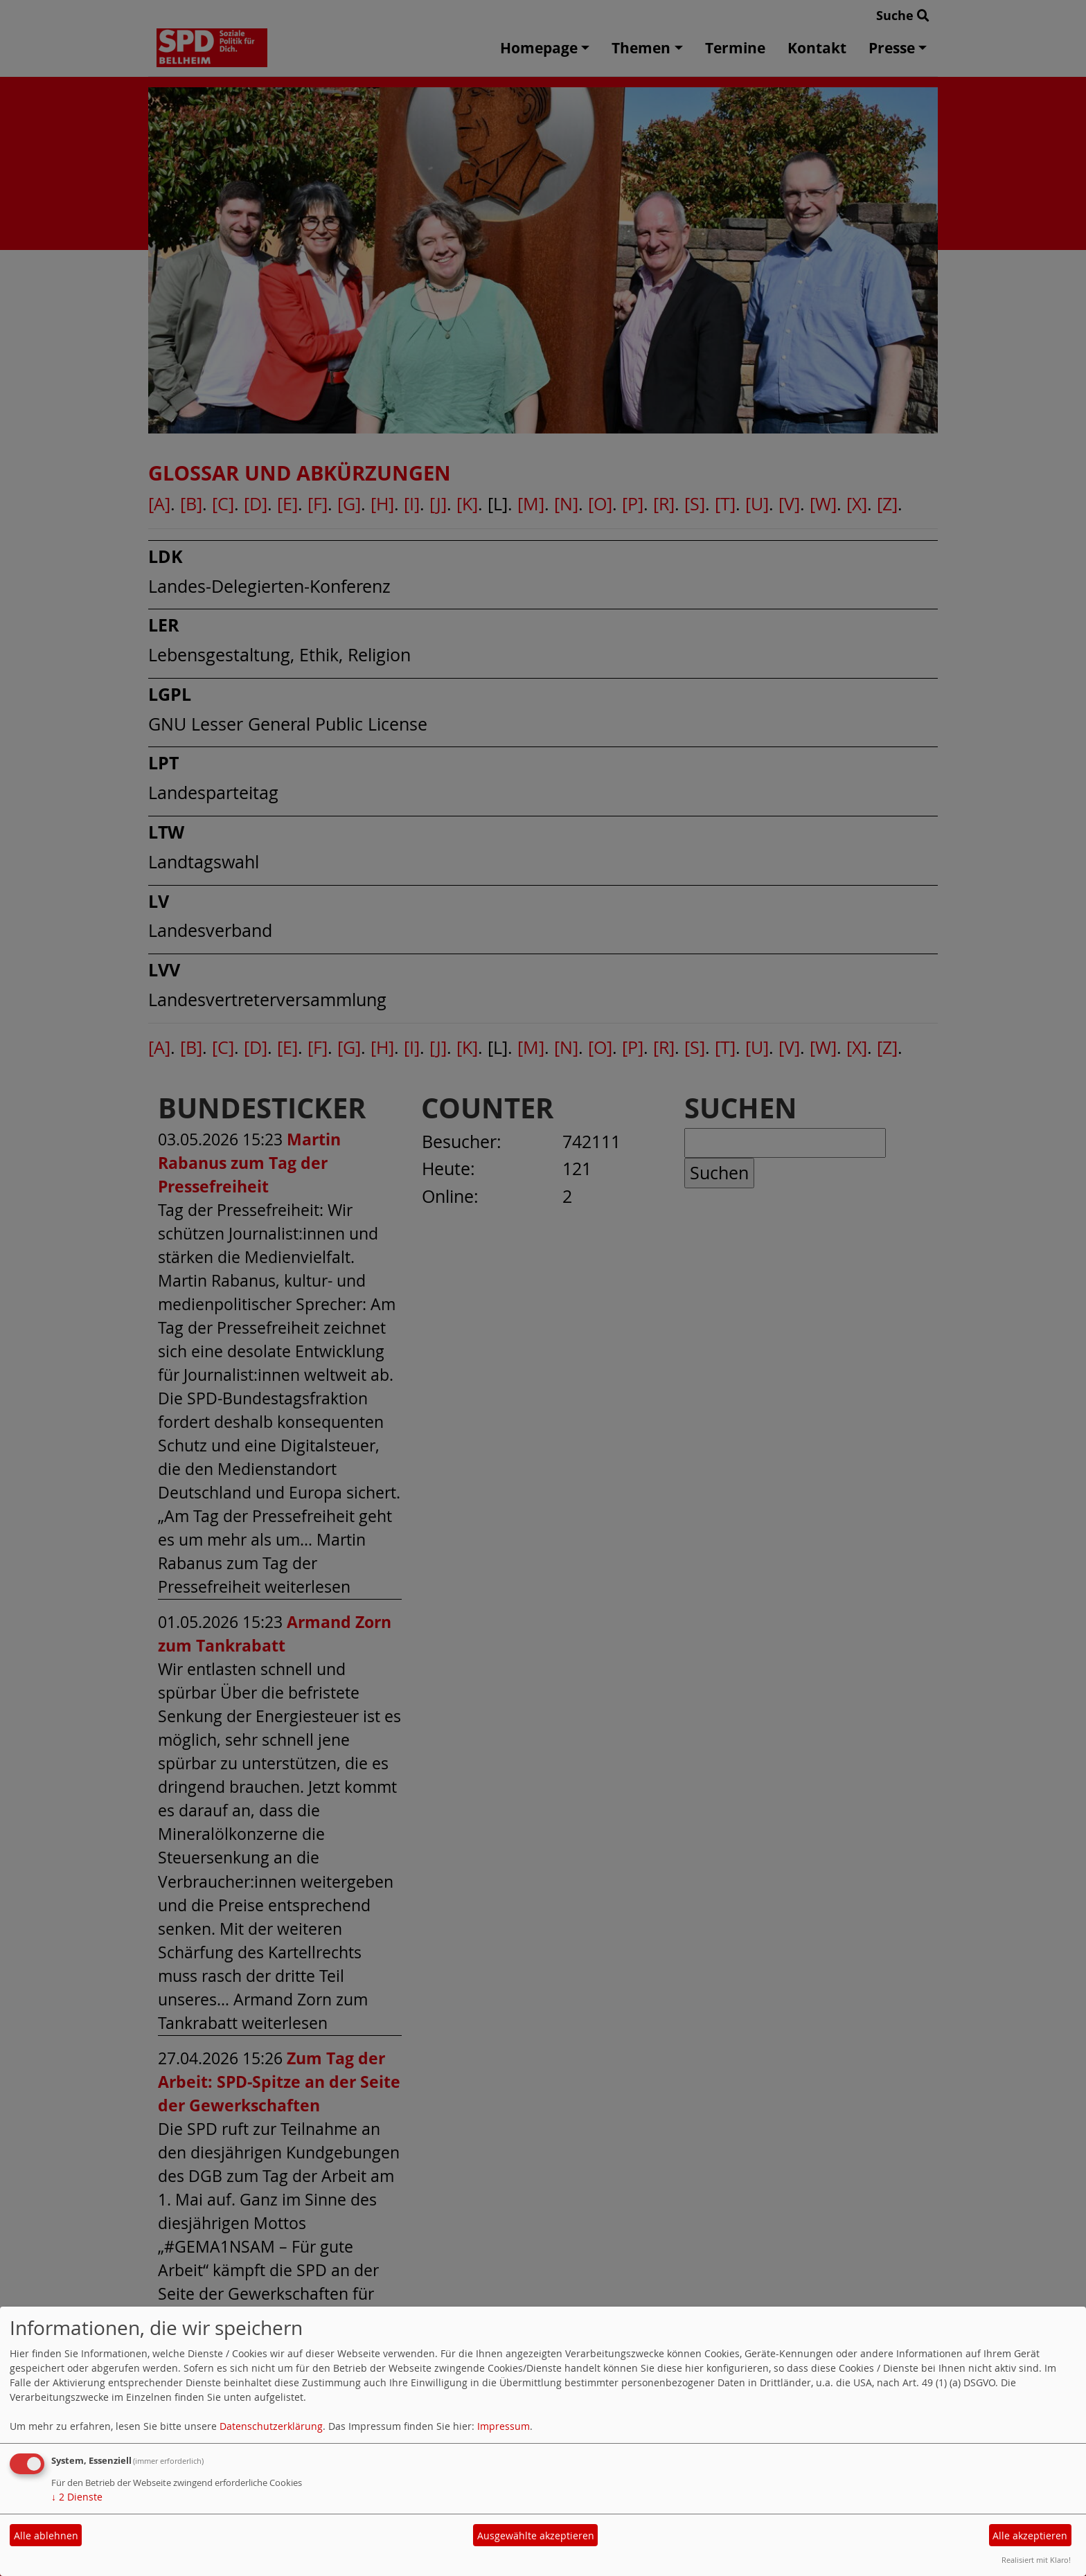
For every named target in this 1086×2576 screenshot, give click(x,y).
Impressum (503, 2426)
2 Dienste (77, 2496)
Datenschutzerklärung (271, 2426)
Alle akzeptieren (1029, 2535)
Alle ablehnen (46, 2535)
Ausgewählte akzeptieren (535, 2535)
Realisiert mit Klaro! (1036, 2560)
